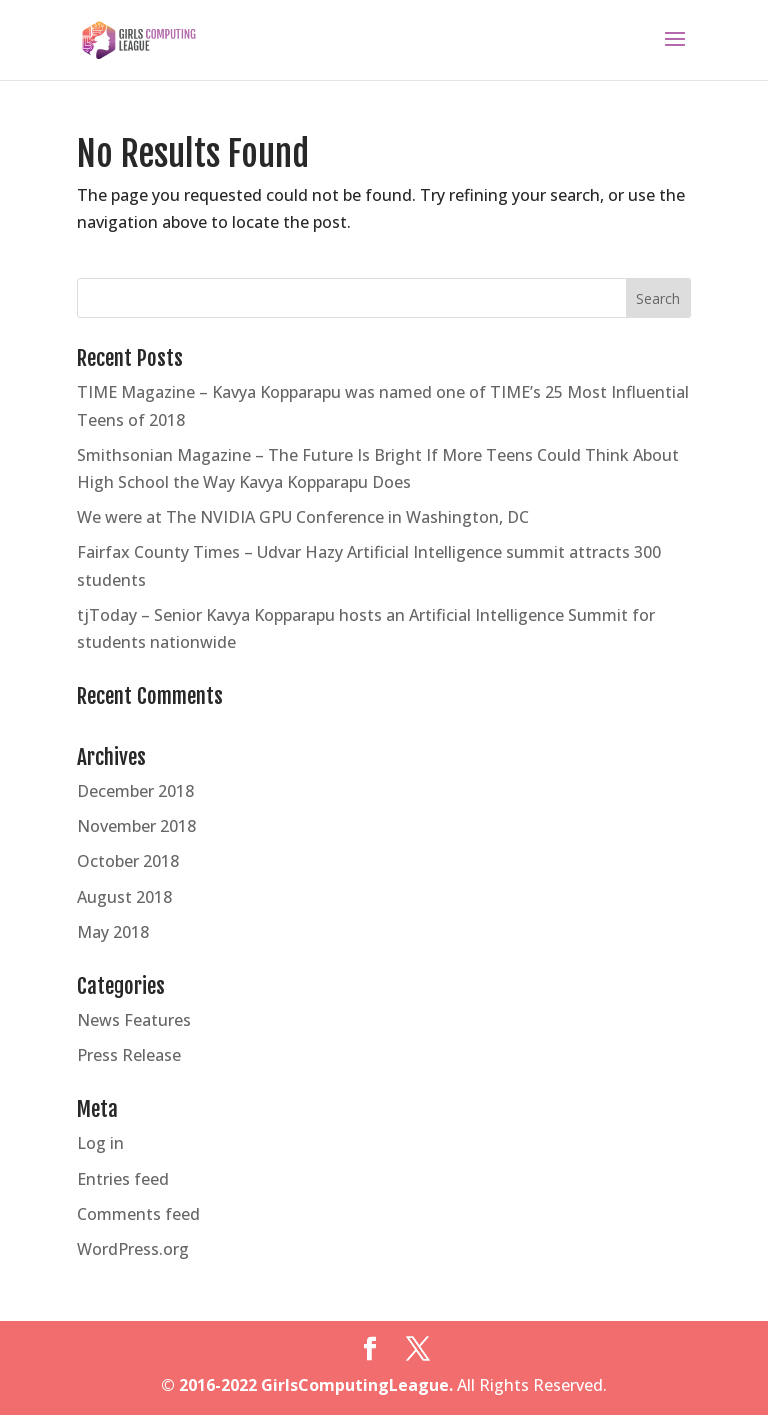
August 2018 (124, 897)
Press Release (129, 1055)
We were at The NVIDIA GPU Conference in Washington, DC (303, 517)
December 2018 (135, 791)
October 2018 (128, 861)
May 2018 (113, 932)
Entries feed (123, 1179)
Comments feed (138, 1214)
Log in (100, 1143)
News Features (134, 1020)
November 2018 (136, 826)
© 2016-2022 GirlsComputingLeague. (307, 1385)
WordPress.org (133, 1249)
